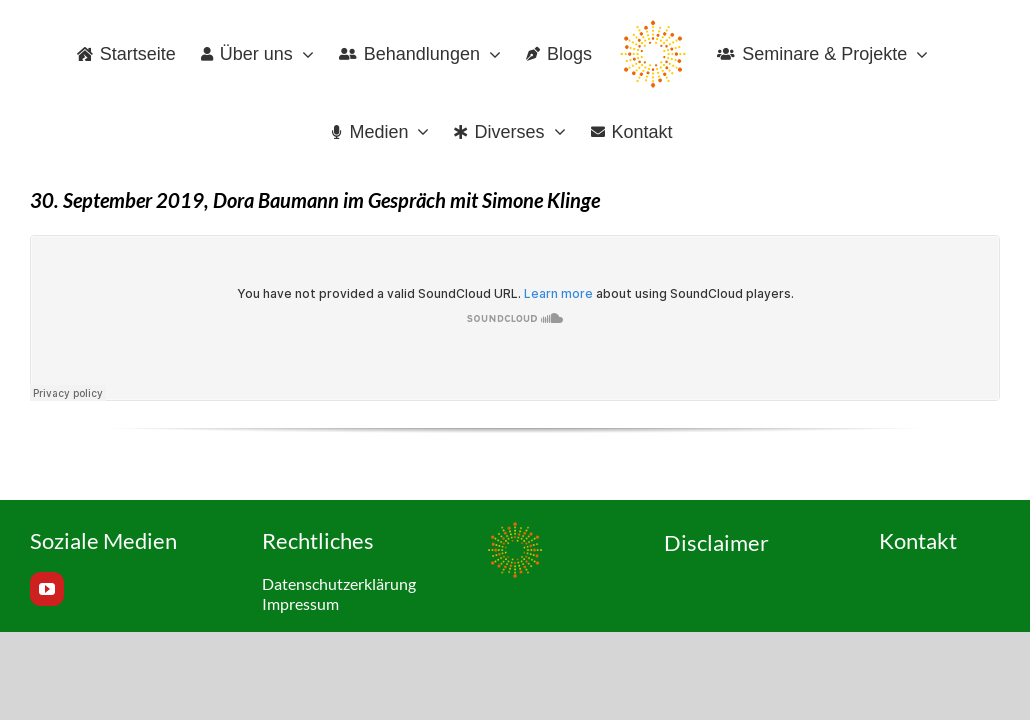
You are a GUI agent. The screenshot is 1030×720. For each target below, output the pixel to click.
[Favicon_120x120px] (515, 530)
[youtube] (47, 589)
